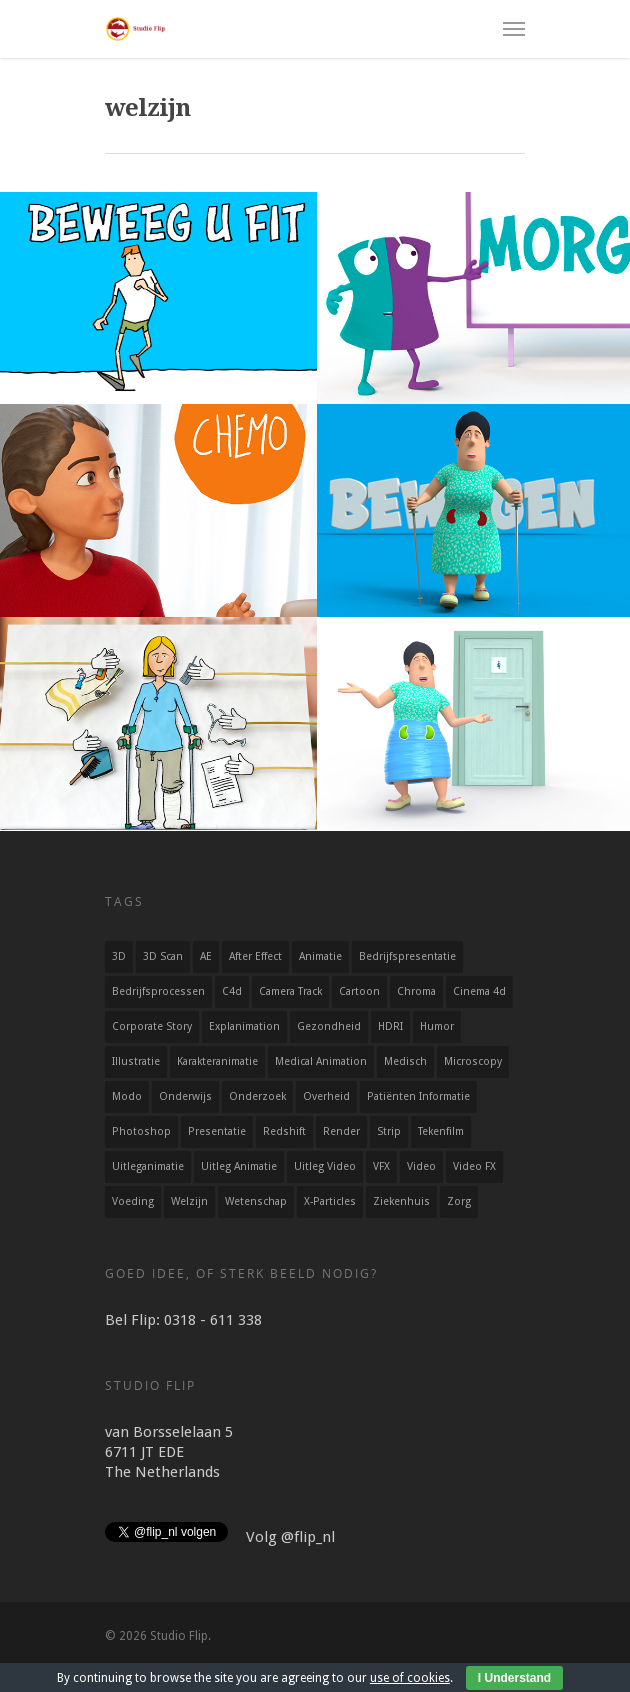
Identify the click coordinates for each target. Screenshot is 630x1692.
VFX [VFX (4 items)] (381, 1166)
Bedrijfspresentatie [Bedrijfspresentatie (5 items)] (407, 956)
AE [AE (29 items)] (206, 956)
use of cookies (410, 1678)
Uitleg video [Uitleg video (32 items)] (325, 1166)
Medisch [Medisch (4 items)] (405, 1061)
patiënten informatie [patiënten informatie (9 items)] (418, 1096)
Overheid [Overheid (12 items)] (326, 1096)
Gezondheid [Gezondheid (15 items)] (329, 1026)
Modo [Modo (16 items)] (127, 1096)
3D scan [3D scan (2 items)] (163, 956)
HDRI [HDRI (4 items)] (390, 1026)
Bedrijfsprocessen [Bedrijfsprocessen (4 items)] (158, 991)
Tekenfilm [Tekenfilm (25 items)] (441, 1131)
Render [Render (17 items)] (341, 1131)
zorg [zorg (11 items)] (459, 1201)
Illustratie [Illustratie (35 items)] (136, 1061)
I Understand (514, 1678)
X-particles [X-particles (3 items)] (330, 1201)
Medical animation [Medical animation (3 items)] (321, 1061)
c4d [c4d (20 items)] (232, 991)
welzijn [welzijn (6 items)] (189, 1201)
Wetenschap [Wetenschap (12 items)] (256, 1201)
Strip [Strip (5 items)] (389, 1131)
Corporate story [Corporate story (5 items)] (152, 1026)
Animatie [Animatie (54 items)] (320, 956)
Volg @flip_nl (290, 1537)
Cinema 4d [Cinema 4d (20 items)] (479, 991)
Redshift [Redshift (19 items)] (284, 1131)
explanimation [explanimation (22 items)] (244, 1026)
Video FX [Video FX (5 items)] (474, 1166)
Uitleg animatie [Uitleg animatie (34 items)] (239, 1166)
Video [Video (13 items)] (421, 1166)
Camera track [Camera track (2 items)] (290, 991)
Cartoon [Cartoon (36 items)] (359, 991)
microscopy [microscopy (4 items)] (473, 1061)
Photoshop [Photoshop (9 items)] (141, 1131)
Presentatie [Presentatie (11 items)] (217, 1131)
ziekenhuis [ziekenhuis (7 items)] (401, 1201)
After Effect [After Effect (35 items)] (255, 956)
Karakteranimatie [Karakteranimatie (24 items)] (217, 1061)
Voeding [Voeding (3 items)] (133, 1201)
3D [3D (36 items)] (119, 956)
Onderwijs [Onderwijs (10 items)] (185, 1096)
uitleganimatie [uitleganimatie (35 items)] (148, 1166)
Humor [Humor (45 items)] (437, 1026)
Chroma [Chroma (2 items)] (416, 991)
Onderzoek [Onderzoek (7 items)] (257, 1096)
